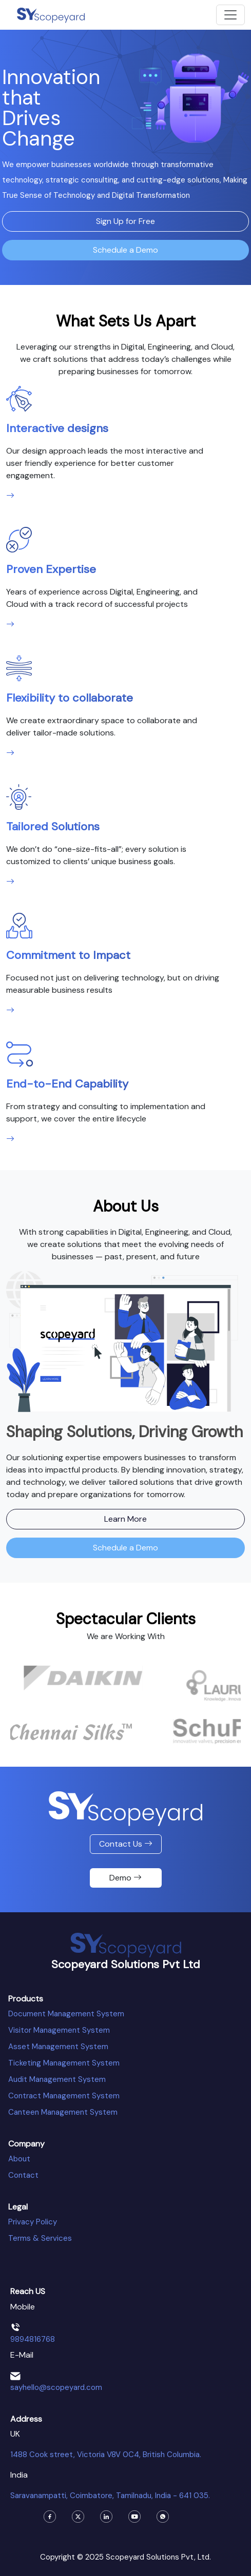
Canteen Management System (63, 2112)
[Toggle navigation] (230, 15)
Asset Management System (58, 2046)
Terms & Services (40, 2238)
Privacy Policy (32, 2222)
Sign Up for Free (125, 221)
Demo (125, 1877)
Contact (23, 2175)
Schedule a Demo (125, 249)
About (19, 2159)
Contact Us (125, 1843)
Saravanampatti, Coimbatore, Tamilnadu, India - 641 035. (110, 2495)
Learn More (125, 1519)
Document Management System (66, 2014)
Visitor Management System (59, 2030)
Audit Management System (57, 2079)
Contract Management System (64, 2096)
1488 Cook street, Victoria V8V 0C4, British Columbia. (105, 2454)
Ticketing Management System (64, 2063)
